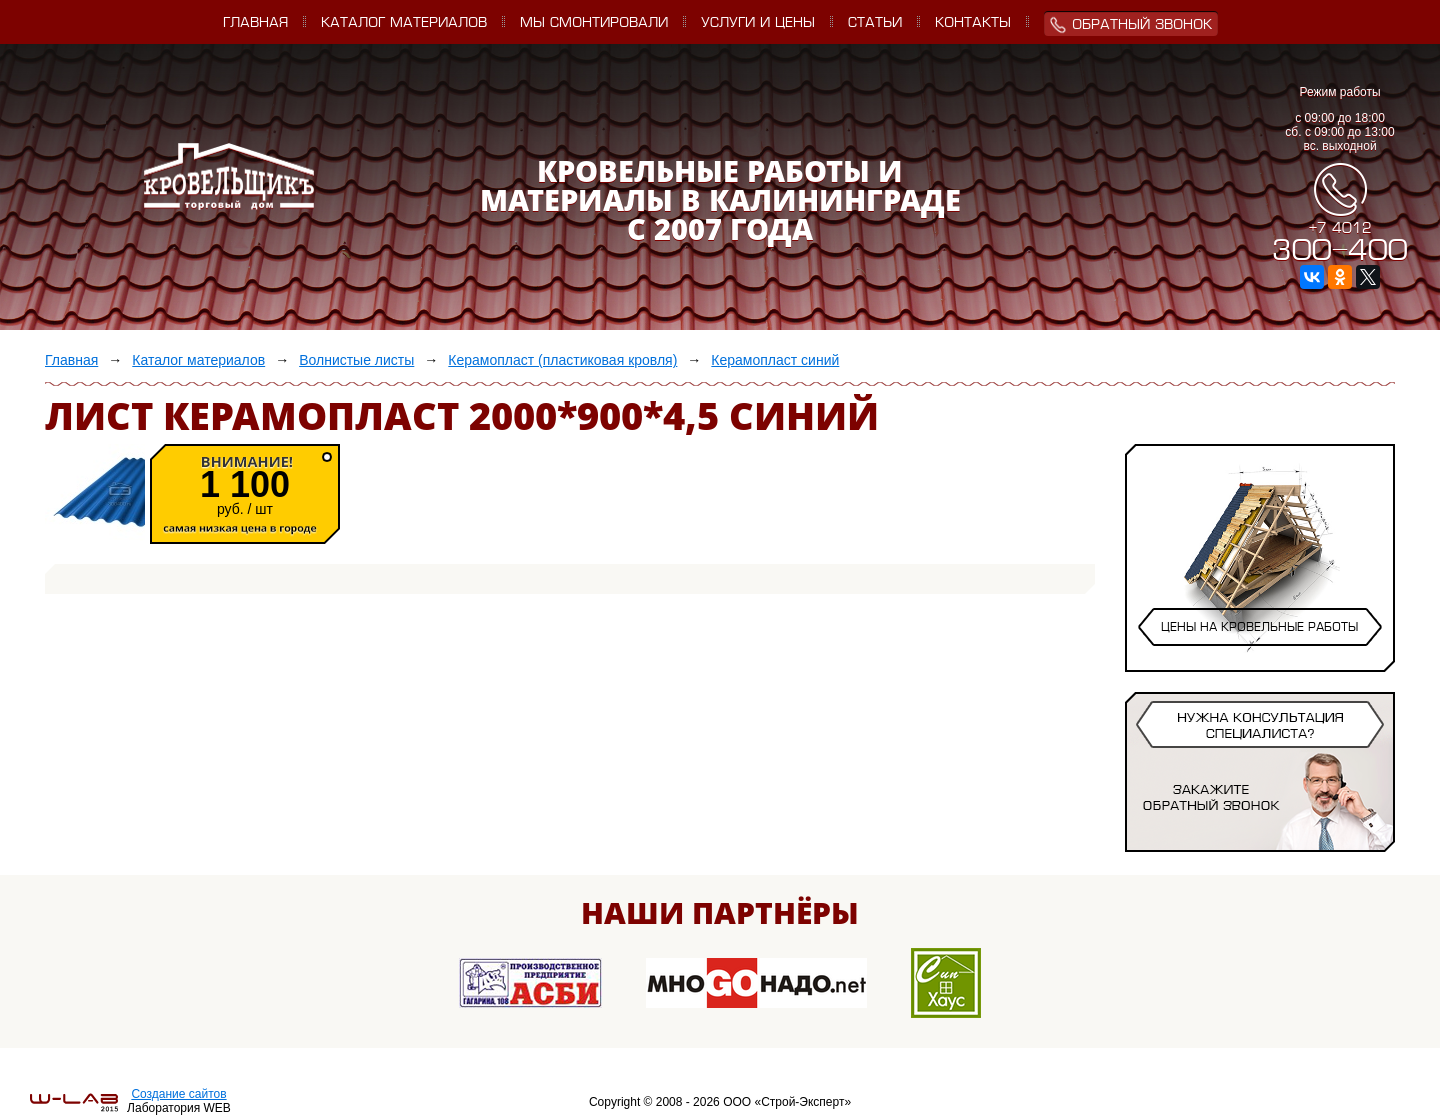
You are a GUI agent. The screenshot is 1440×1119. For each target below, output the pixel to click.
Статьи (875, 23)
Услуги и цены (758, 23)
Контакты (973, 23)
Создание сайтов (178, 1094)
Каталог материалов (404, 23)
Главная (255, 23)
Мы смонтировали (594, 23)
